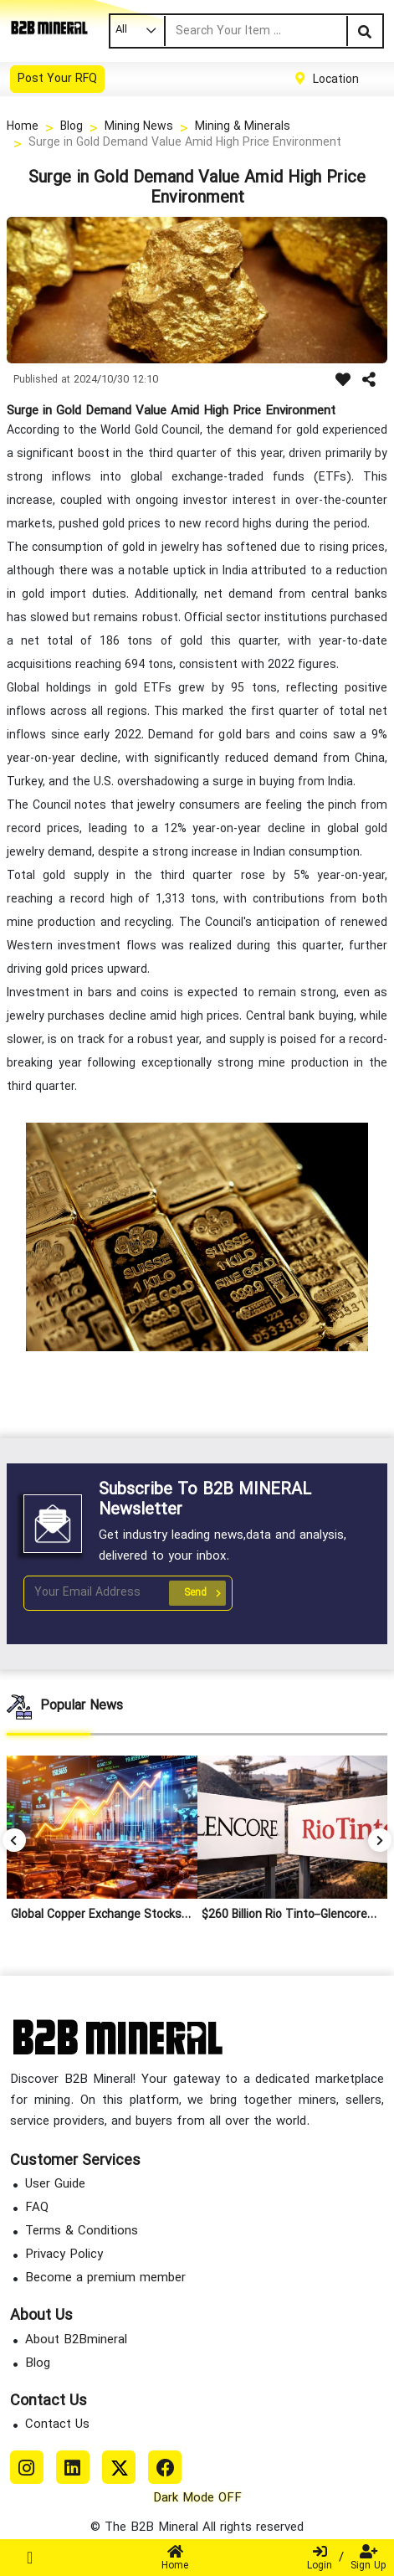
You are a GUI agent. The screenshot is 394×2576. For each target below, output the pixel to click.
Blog (71, 127)
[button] (379, 1840)
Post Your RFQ (57, 79)
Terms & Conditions (81, 2231)
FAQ (37, 2208)
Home (22, 127)
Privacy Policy (64, 2255)
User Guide (55, 2184)
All (121, 30)
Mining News (139, 127)
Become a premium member (105, 2278)
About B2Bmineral (76, 2340)
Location (336, 79)
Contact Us (57, 2425)
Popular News (81, 1706)
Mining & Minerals (242, 127)
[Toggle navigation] (30, 2558)
